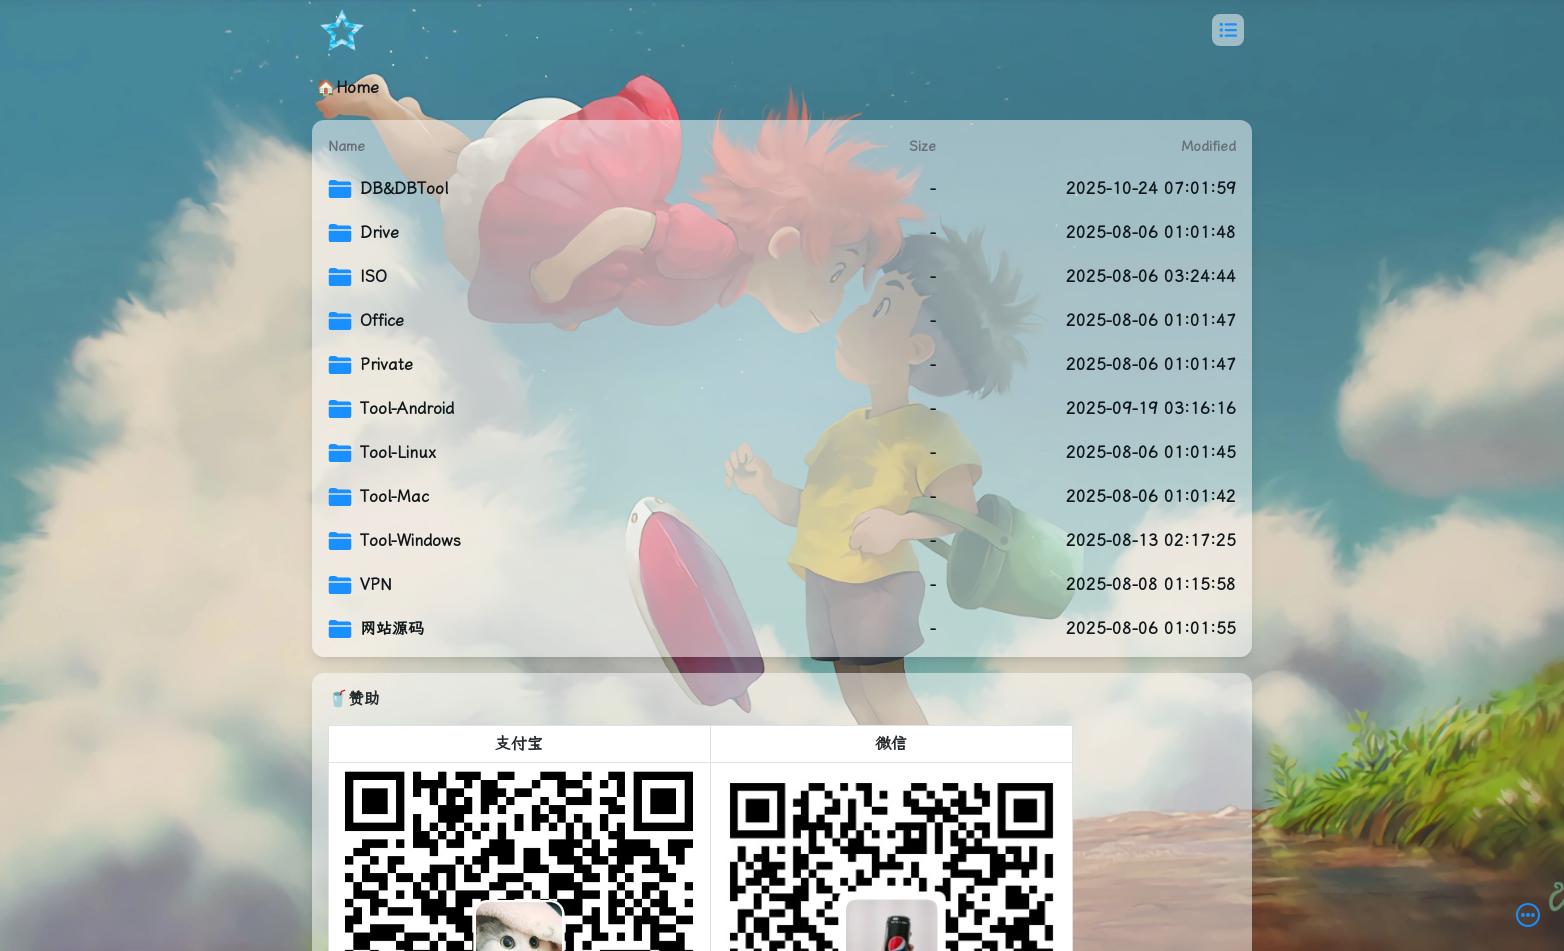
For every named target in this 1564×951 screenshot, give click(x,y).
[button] (1228, 30)
